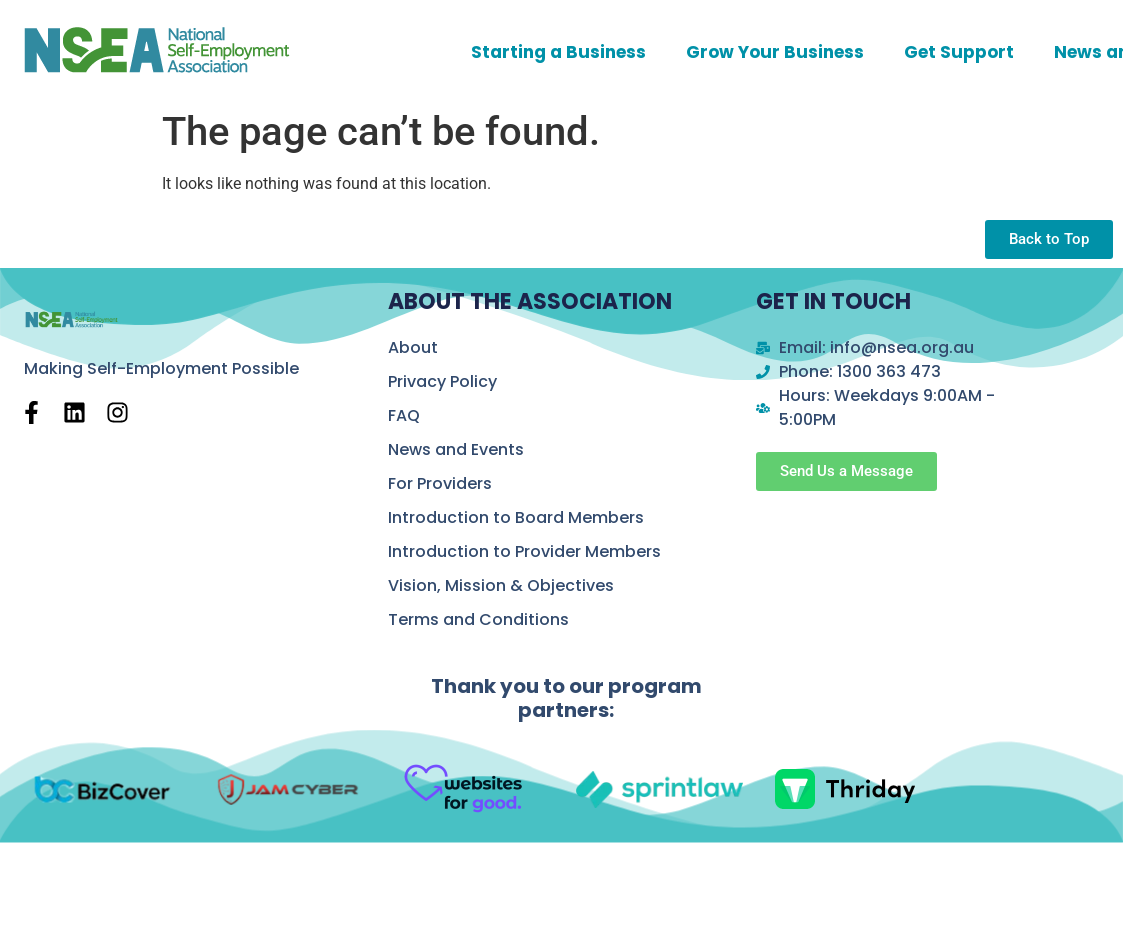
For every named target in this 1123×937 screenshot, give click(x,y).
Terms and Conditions (478, 619)
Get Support (959, 52)
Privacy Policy (442, 381)
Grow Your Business (775, 52)
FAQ (404, 415)
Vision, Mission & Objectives (501, 585)
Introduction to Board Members (516, 517)
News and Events (456, 449)
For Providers (440, 483)
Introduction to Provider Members (524, 551)
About (413, 347)
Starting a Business (558, 52)
